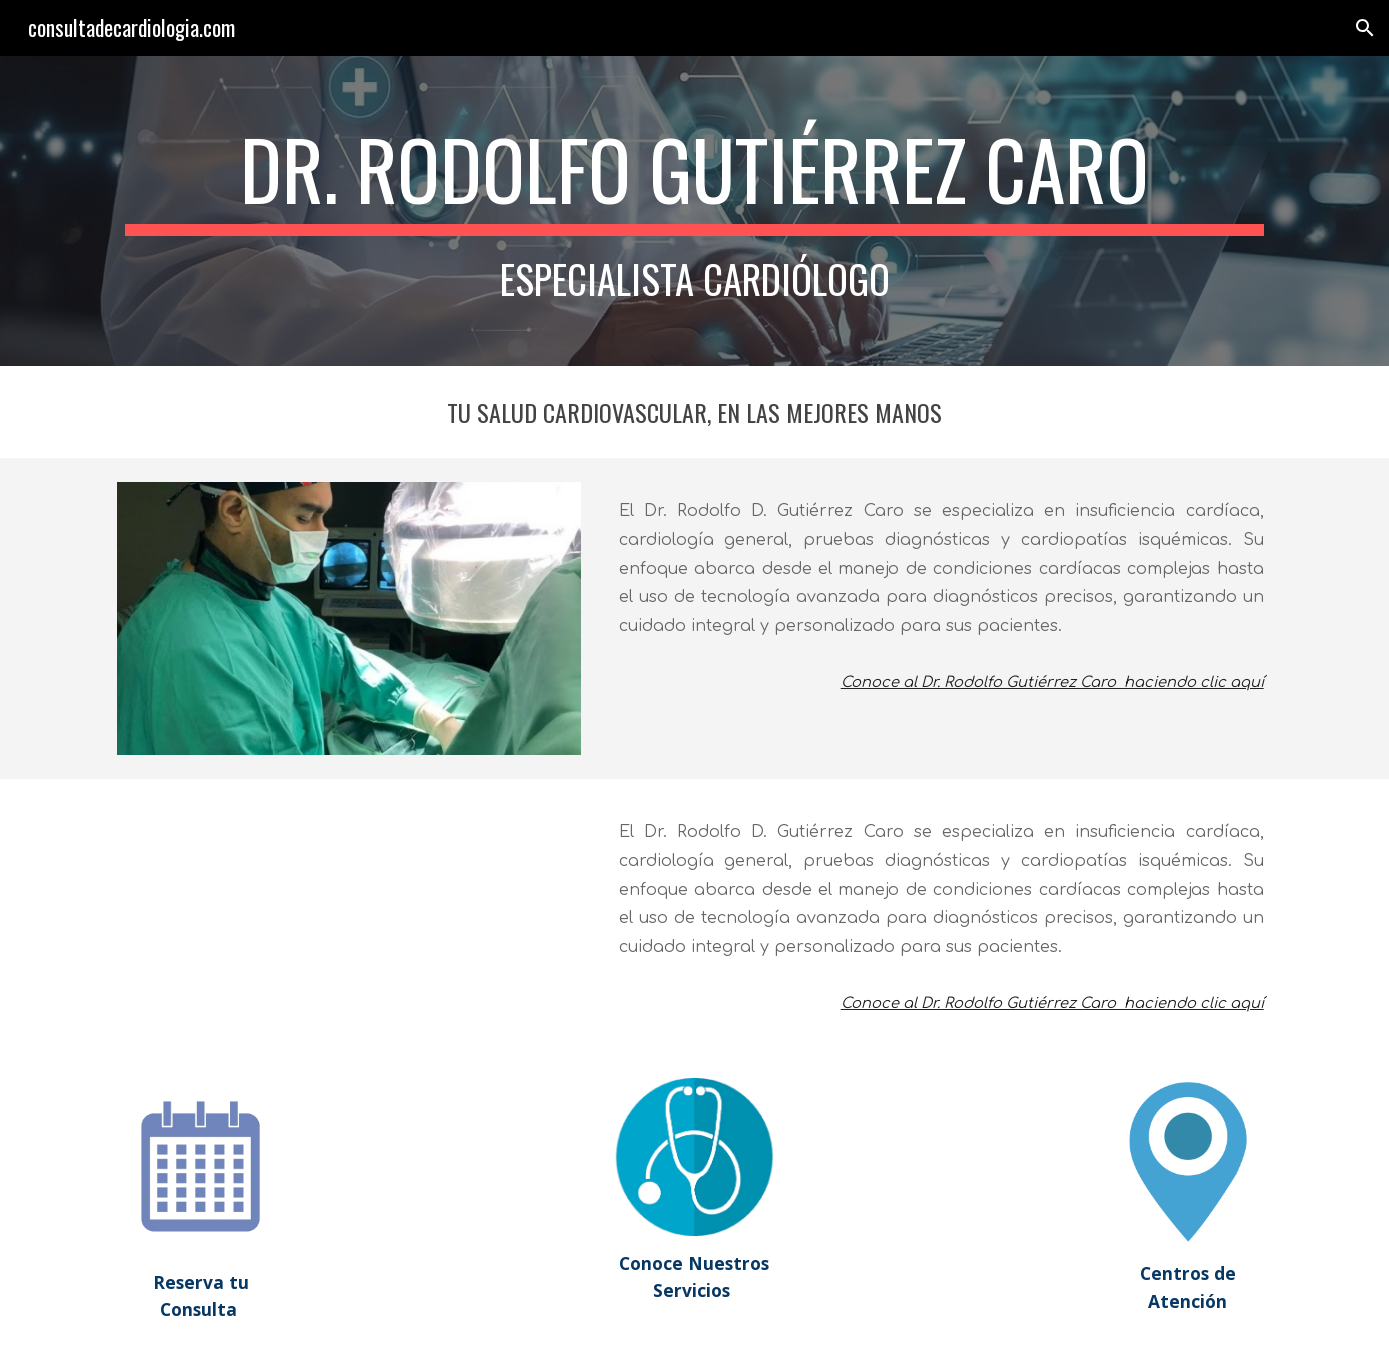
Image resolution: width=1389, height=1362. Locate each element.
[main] (694, 211)
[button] (1365, 28)
